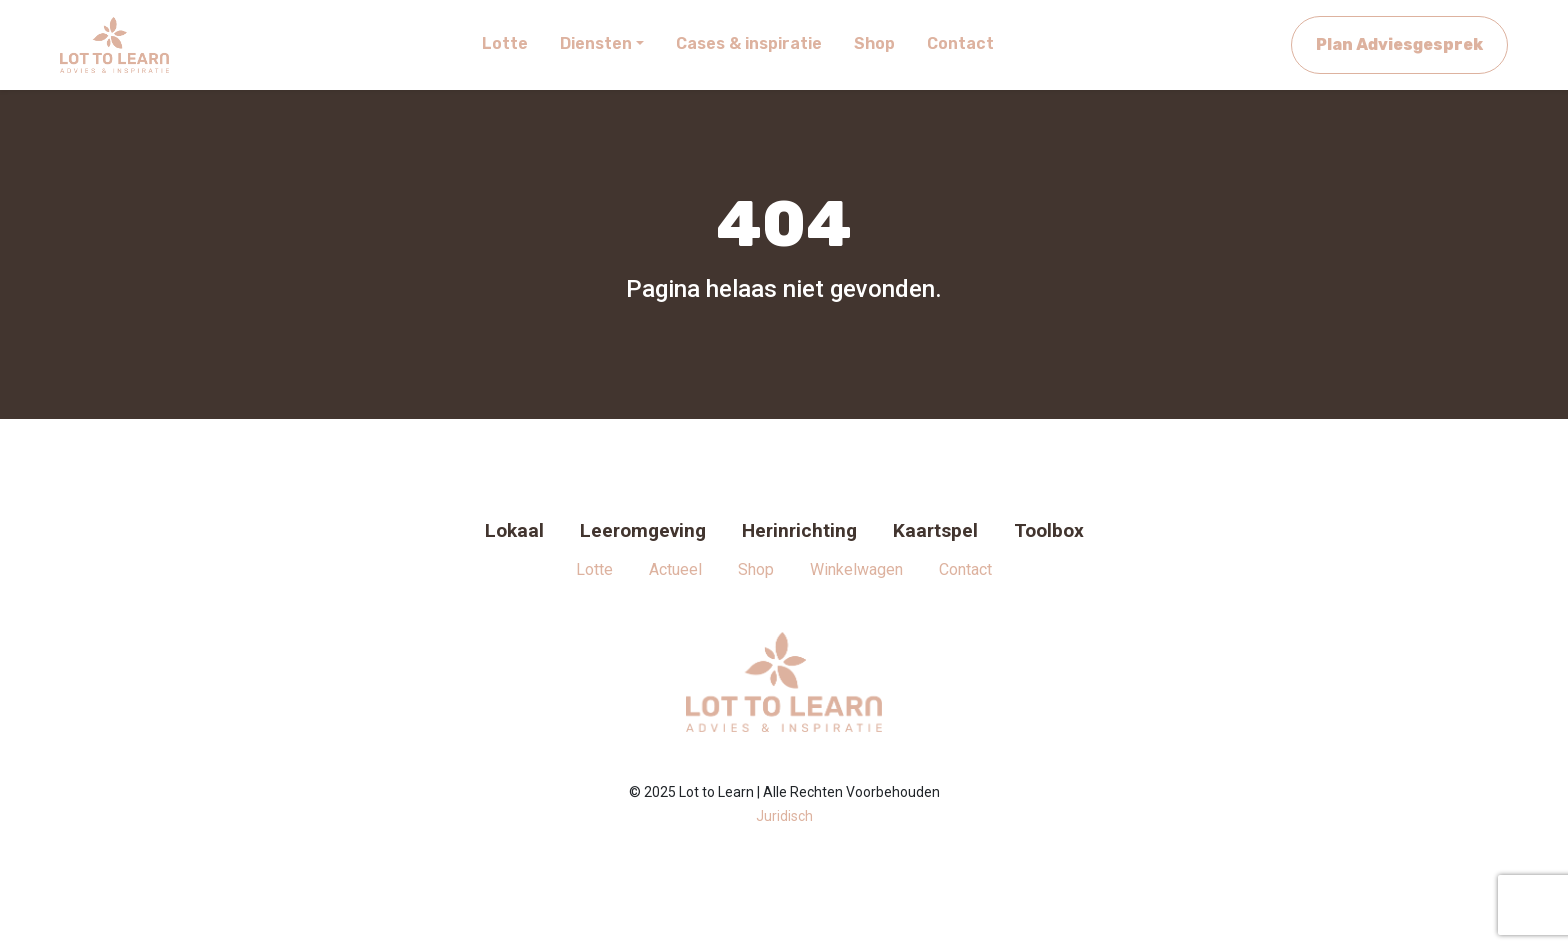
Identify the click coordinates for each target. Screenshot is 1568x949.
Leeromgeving (643, 530)
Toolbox (1049, 530)
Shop (756, 569)
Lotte (594, 569)
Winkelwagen (856, 569)
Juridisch (784, 816)
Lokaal (514, 530)
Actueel (675, 569)
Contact (965, 569)
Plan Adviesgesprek (1399, 44)
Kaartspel (935, 530)
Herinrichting (799, 530)
